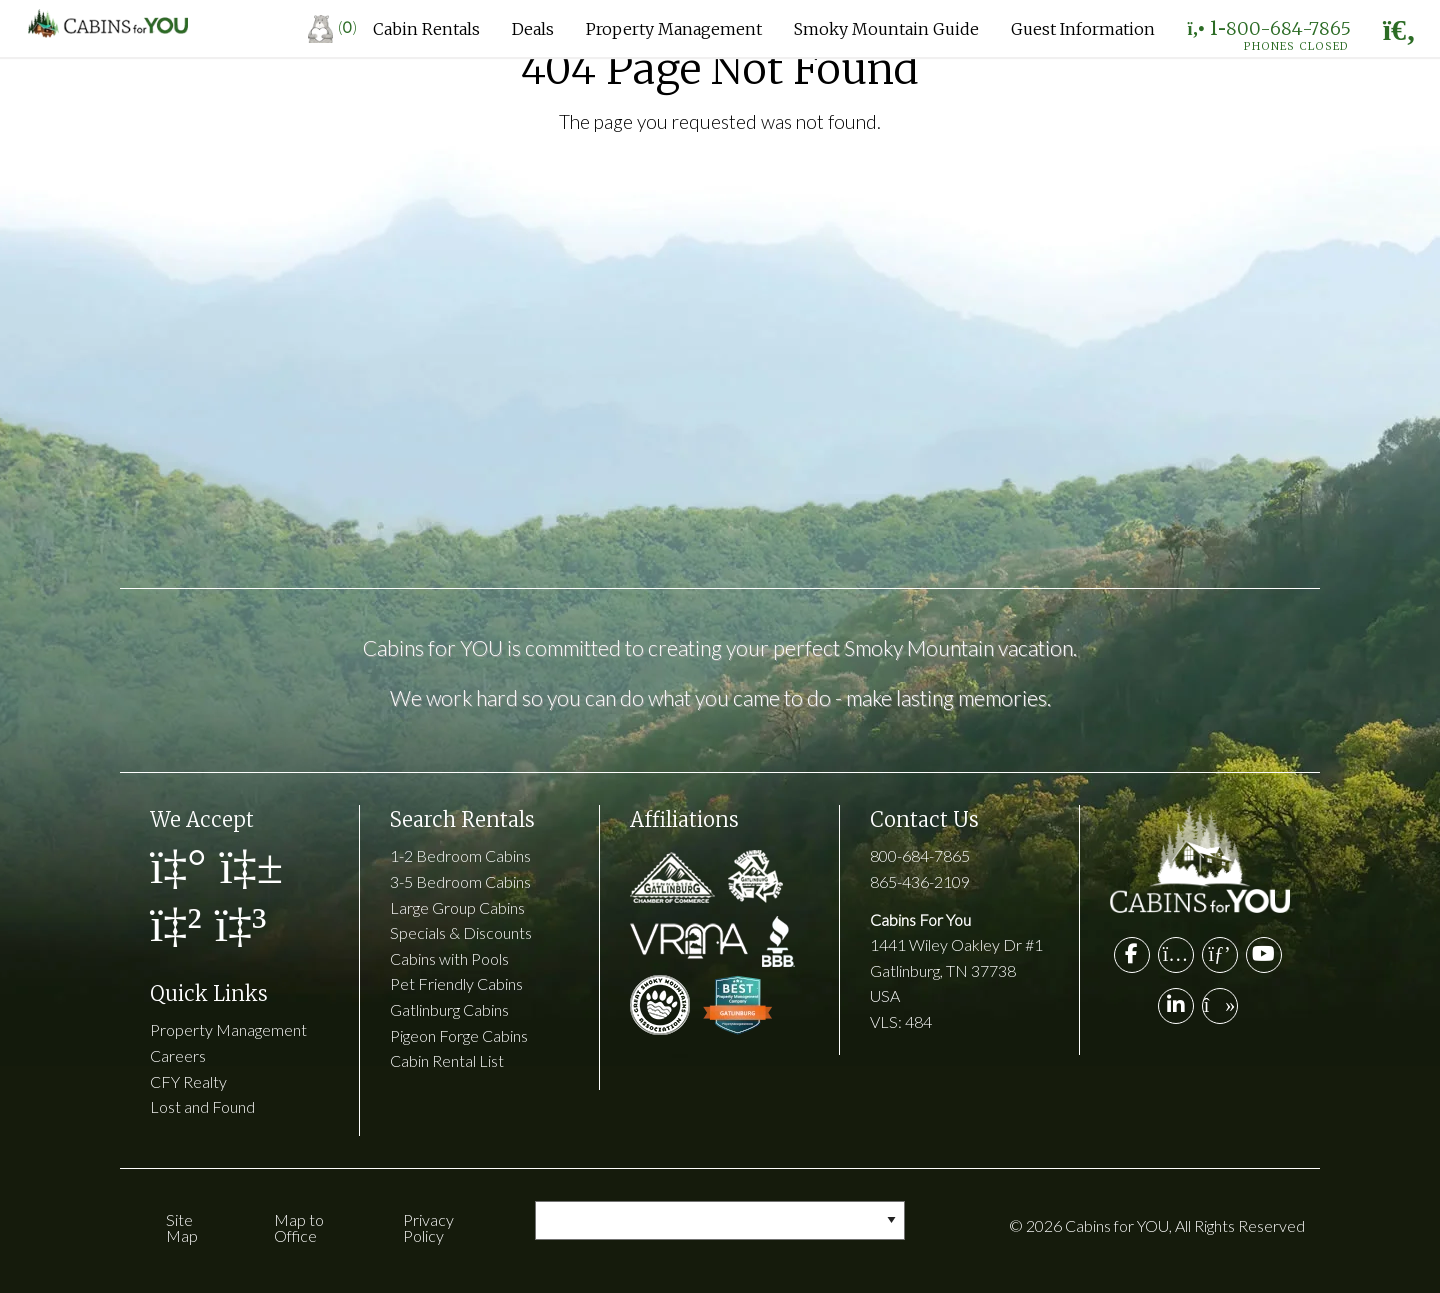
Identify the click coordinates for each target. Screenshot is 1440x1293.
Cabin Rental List (447, 1060)
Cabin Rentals (426, 29)
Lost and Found (202, 1106)
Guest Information (1083, 29)
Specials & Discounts (461, 932)
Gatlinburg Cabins (449, 1009)
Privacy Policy (428, 1227)
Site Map (182, 1227)
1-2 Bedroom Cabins (460, 855)
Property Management (674, 29)
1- (1268, 33)
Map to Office (299, 1227)
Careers (178, 1055)
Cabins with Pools (449, 958)
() (332, 26)
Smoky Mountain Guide (886, 29)
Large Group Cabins (457, 907)
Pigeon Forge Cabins (459, 1035)
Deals (533, 29)
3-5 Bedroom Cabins (460, 881)
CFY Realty (188, 1081)
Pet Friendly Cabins (456, 983)
